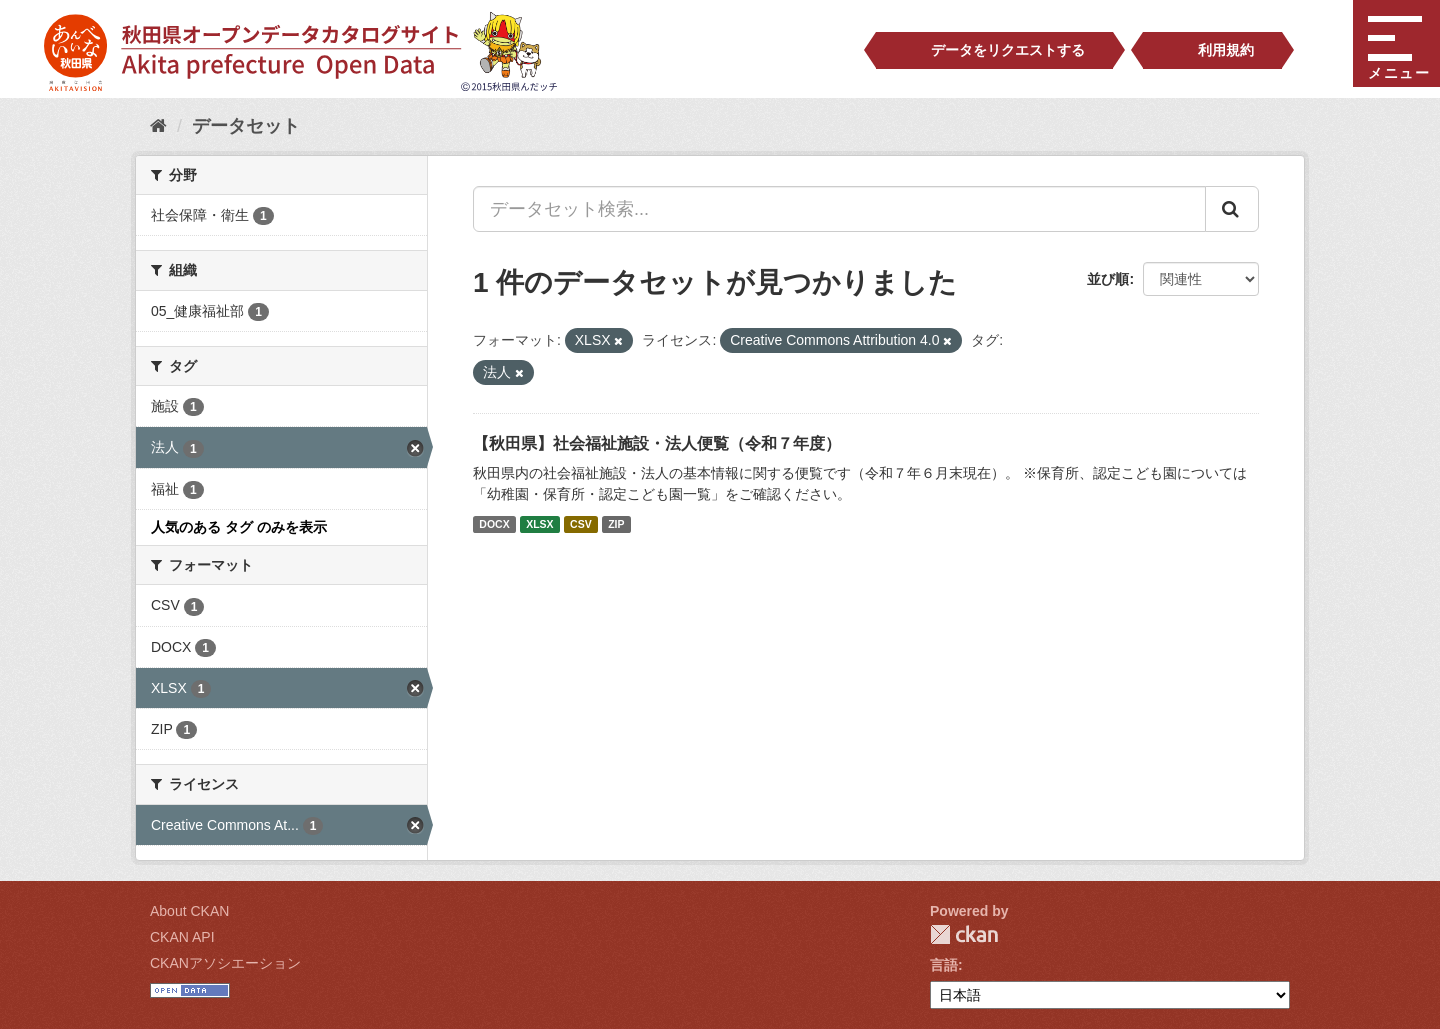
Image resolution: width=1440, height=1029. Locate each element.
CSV (581, 524)
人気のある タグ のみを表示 (239, 527)
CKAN (964, 934)
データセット (246, 126)
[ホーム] (158, 126)
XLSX (539, 524)
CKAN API (182, 937)
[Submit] (1232, 209)
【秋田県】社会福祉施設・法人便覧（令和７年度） (657, 443)
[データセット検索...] (839, 209)
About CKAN (189, 911)
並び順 (1108, 279)
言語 (944, 965)
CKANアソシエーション (225, 963)
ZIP (616, 524)
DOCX (494, 524)
